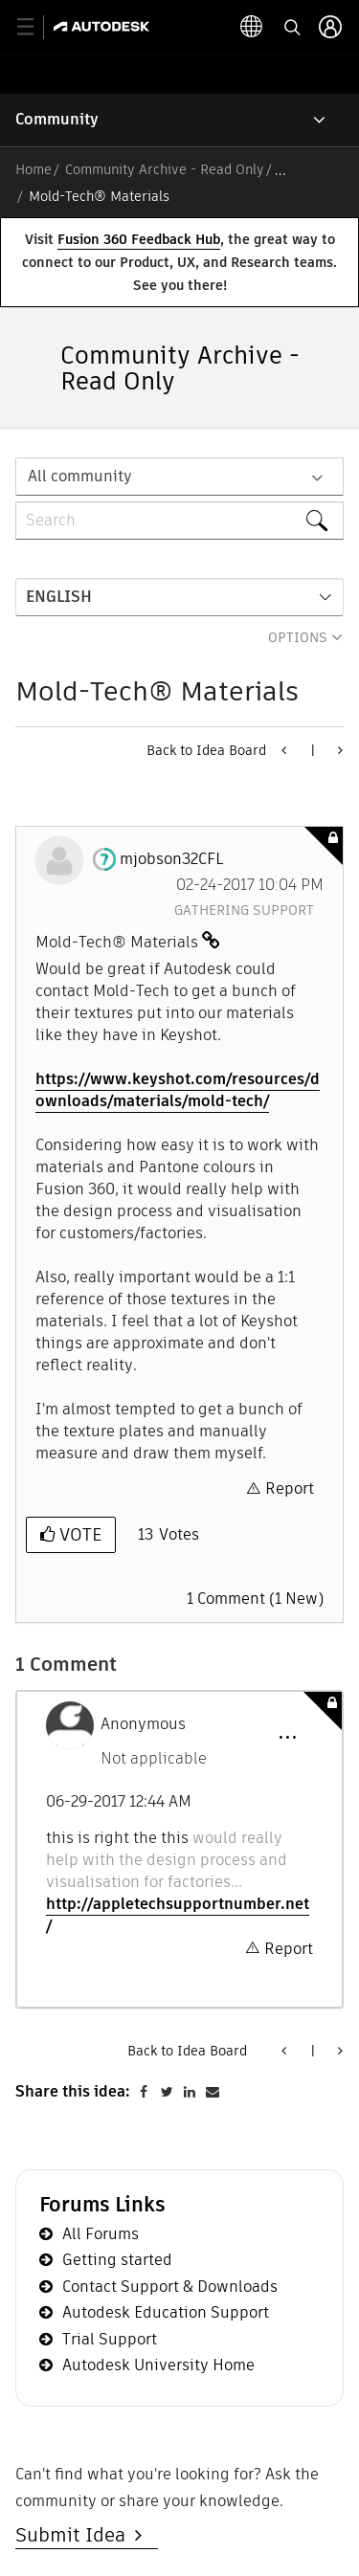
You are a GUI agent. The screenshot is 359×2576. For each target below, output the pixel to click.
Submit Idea (75, 2534)
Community (57, 119)
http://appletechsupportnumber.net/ (177, 1915)
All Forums (100, 2234)
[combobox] (179, 520)
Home (33, 169)
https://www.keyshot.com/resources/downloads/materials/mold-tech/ (177, 1090)
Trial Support (109, 2339)
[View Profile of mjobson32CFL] (171, 859)
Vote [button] (78, 1534)
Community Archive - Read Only (164, 169)
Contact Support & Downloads (170, 2287)
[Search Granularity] (179, 476)
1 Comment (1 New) (255, 1599)
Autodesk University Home (158, 2365)
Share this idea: (72, 2091)
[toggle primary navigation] (36, 27)
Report (289, 1488)
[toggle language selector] (290, 27)
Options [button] (297, 637)
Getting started (117, 2260)
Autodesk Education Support (165, 2312)
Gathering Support (244, 910)
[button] (287, 1737)
